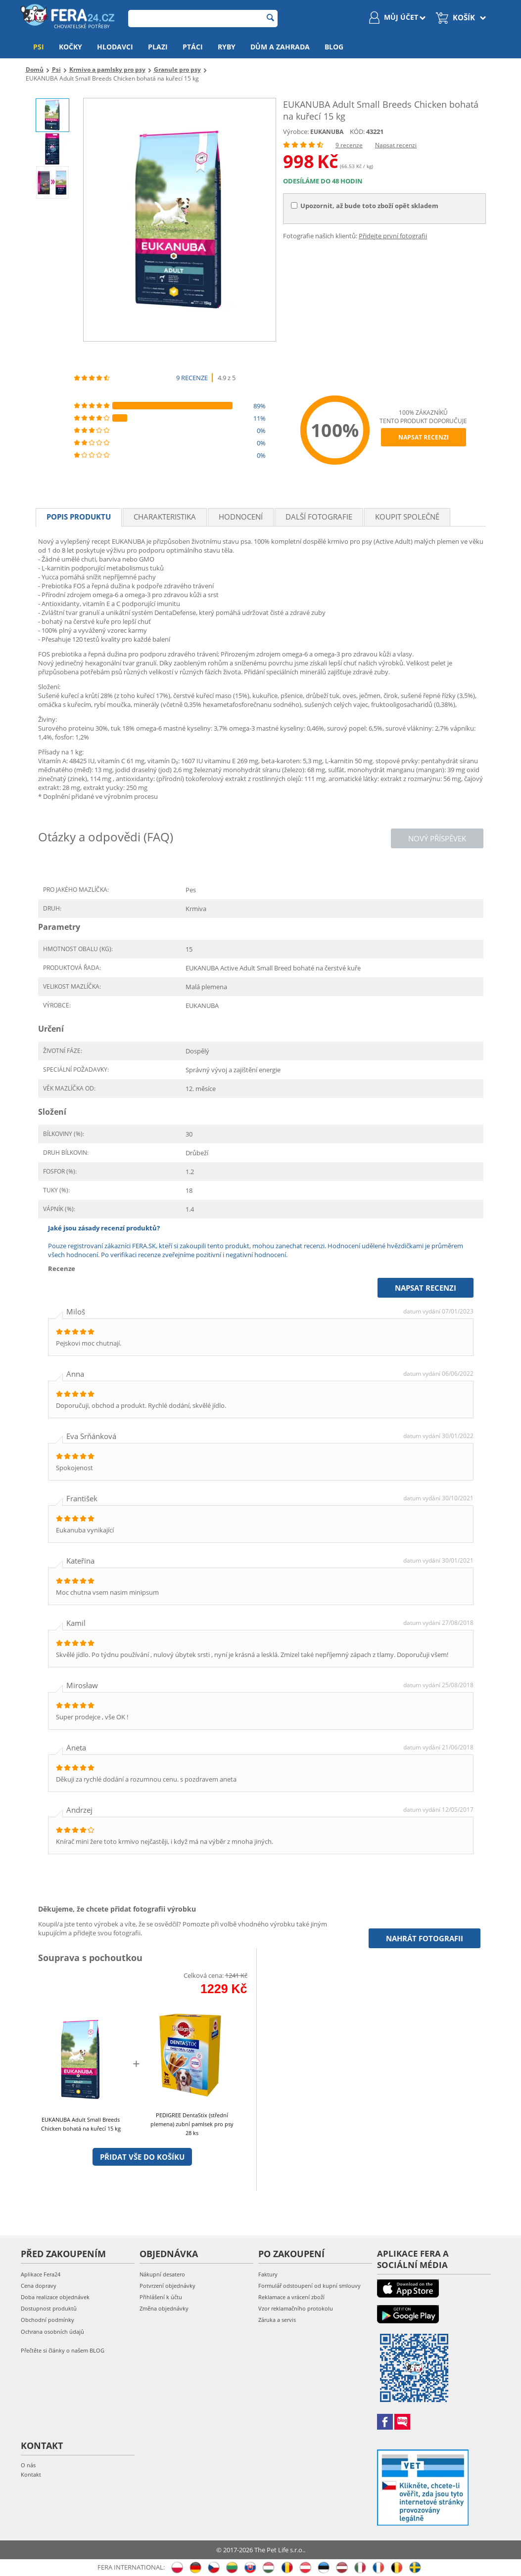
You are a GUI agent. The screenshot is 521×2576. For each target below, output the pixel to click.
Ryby (227, 46)
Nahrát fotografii (424, 1938)
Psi (38, 46)
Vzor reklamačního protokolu (295, 2308)
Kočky (70, 46)
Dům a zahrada (280, 46)
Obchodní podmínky (47, 2319)
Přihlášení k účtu (161, 2297)
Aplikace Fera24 (40, 2274)
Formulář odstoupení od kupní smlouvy (309, 2285)
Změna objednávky (164, 2308)
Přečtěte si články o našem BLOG (62, 2350)
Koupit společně (407, 517)
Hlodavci (115, 46)
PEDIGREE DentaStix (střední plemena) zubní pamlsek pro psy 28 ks (192, 2124)
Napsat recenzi (396, 145)
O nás (28, 2465)
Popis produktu (79, 517)
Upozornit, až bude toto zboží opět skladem (364, 205)
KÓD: (357, 131)
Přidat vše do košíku (142, 2157)
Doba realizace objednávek (55, 2297)
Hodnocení (241, 517)
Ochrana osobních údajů (52, 2331)
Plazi (158, 46)
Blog (334, 46)
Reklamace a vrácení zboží (291, 2297)
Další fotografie (318, 517)
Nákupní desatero (162, 2274)
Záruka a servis (277, 2319)
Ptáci (193, 46)
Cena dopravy (38, 2285)
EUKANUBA (326, 132)
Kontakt (31, 2474)
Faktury (268, 2274)
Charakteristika (165, 517)
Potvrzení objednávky (167, 2285)
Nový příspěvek (437, 838)
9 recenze (349, 145)
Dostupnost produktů (49, 2308)
